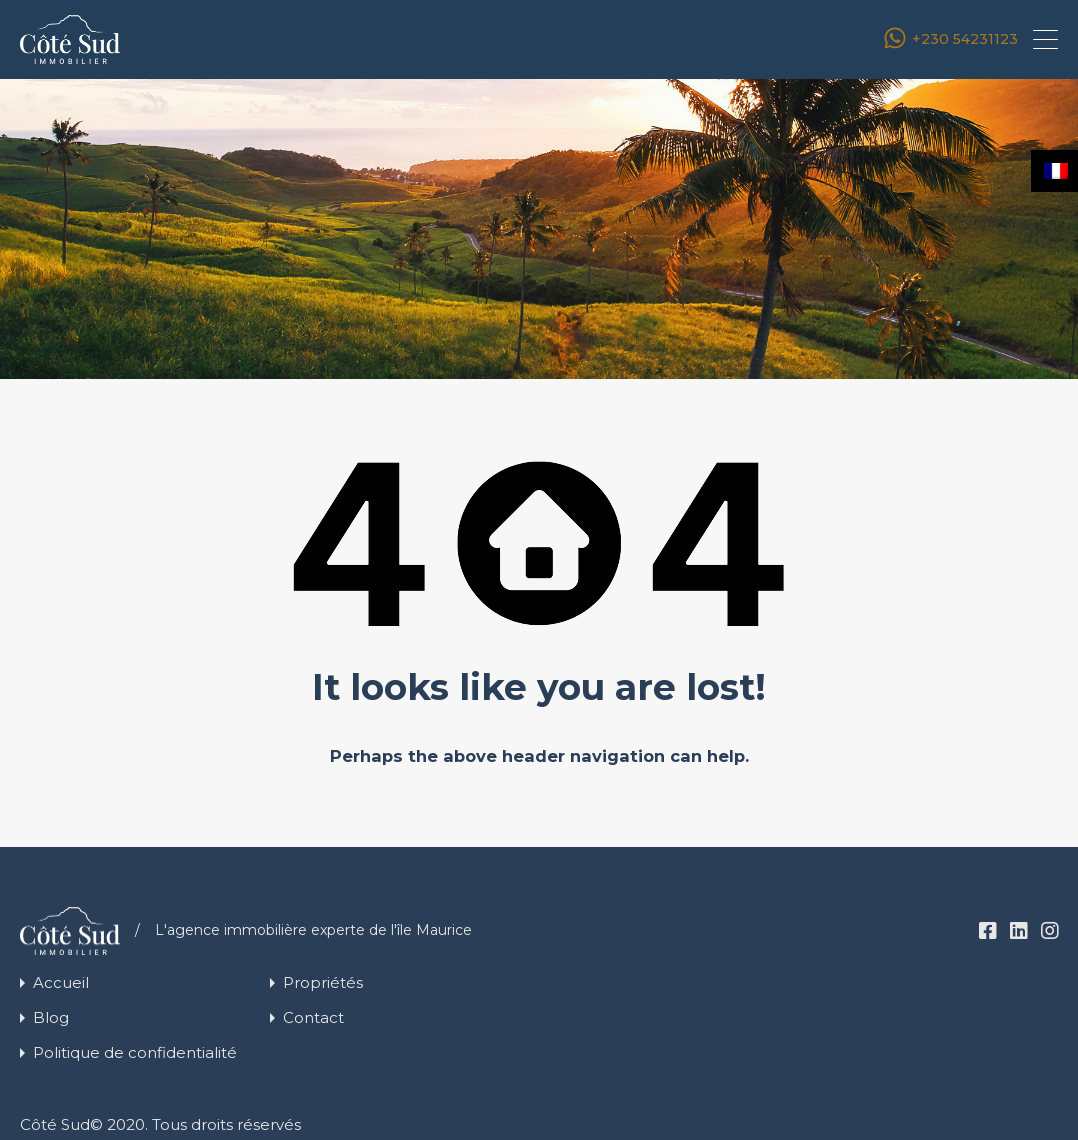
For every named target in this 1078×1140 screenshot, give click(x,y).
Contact (313, 1017)
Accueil (61, 982)
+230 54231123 (965, 39)
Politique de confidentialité (135, 1052)
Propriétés (323, 982)
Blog (51, 1017)
